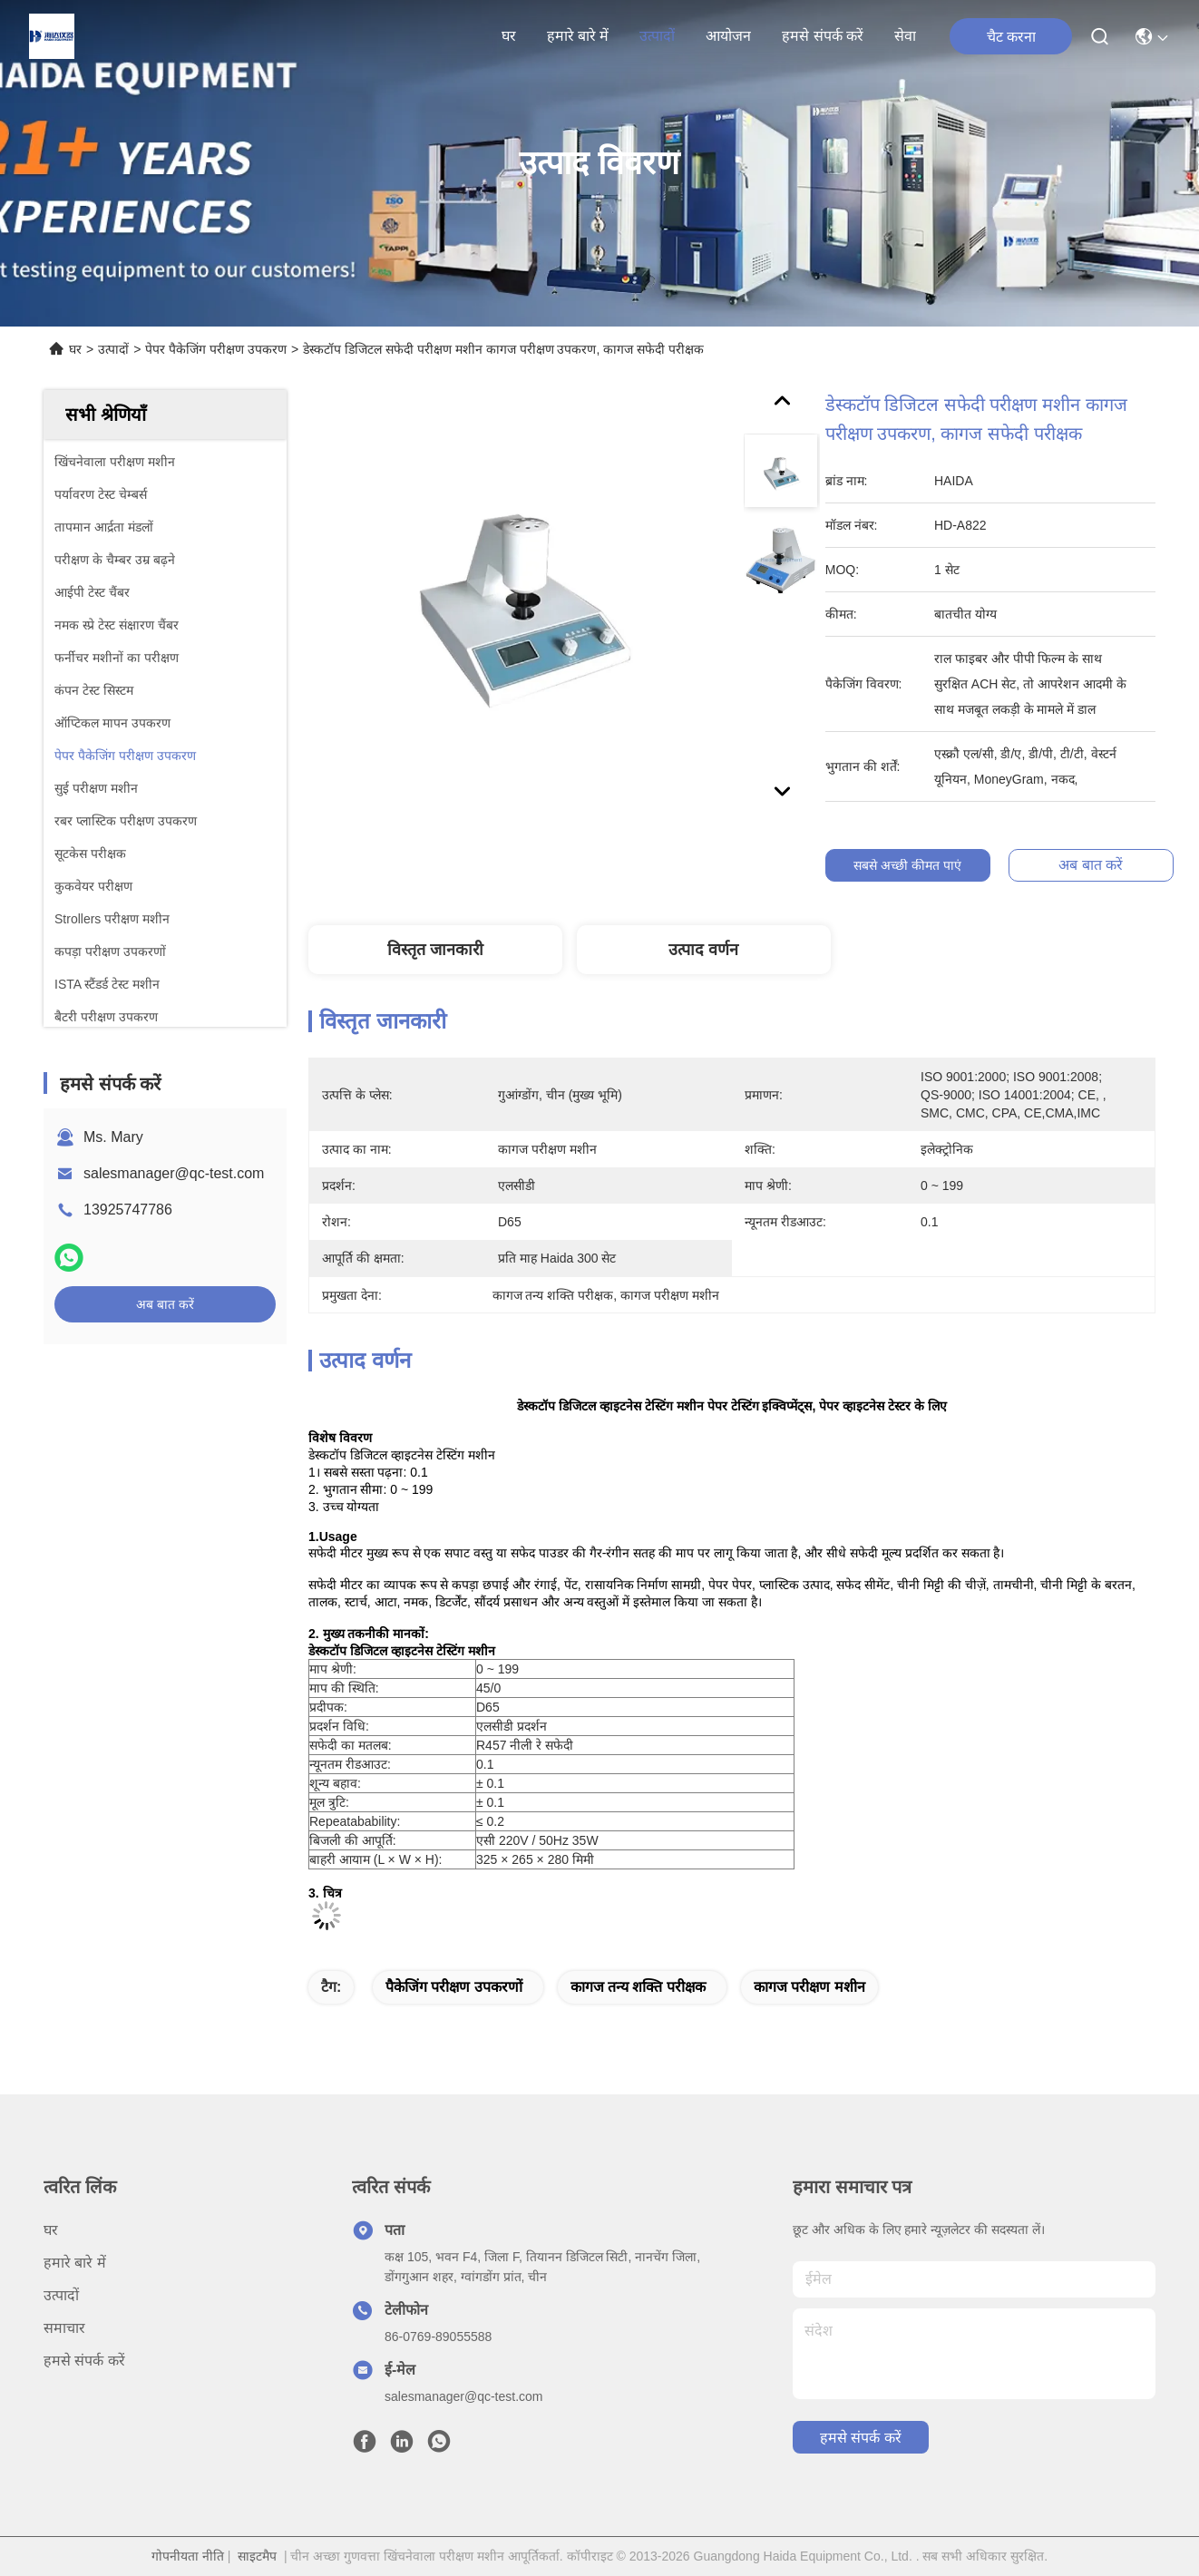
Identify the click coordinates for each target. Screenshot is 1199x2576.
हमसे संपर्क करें (822, 36)
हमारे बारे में (578, 36)
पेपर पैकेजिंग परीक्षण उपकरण (216, 349)
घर (509, 36)
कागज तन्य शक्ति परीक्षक (638, 1987)
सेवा (905, 36)
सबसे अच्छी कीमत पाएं (910, 865)
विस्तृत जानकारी (435, 950)
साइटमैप (257, 2556)
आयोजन (728, 36)
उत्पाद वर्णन (703, 950)
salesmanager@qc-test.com (173, 1173)
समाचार (64, 2328)
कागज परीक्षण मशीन (809, 1987)
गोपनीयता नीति (187, 2556)
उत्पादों (657, 36)
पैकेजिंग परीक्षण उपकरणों (453, 1987)
